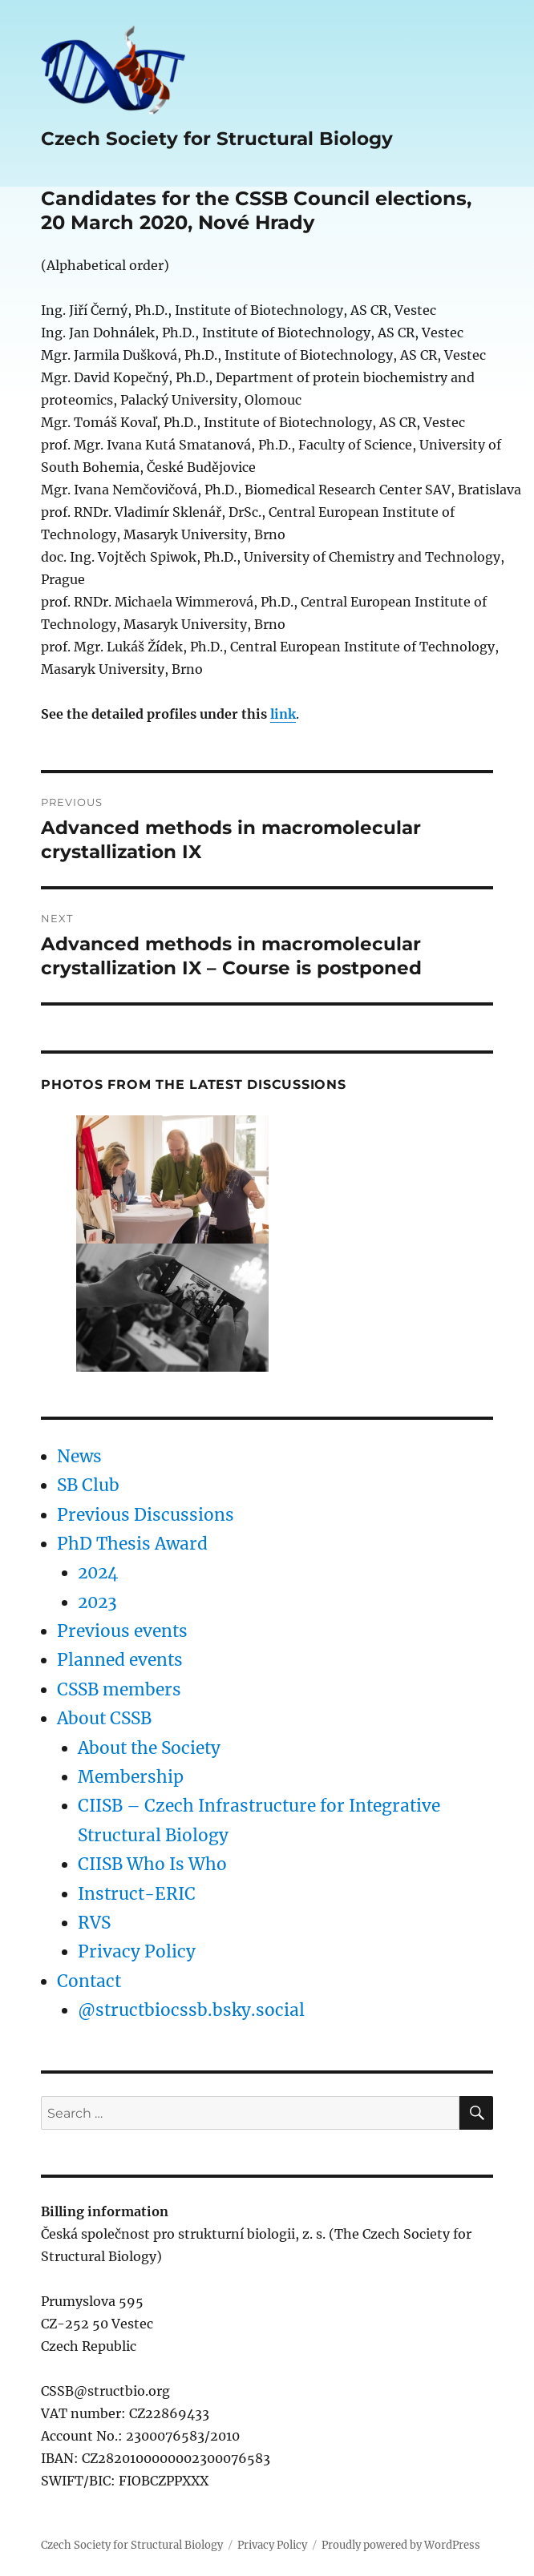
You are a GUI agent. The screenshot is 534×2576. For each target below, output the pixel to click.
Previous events (122, 1631)
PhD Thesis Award (132, 1544)
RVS (94, 1923)
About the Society (149, 1748)
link (283, 714)
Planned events (120, 1660)
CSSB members (119, 1689)
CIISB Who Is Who (152, 1864)
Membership (131, 1777)
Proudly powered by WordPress (401, 2545)
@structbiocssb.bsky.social (191, 2010)
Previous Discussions (145, 1515)
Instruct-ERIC (137, 1894)
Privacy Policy (137, 1951)
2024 (98, 1572)
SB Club (88, 1485)
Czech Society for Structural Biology (217, 138)
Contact (89, 1981)
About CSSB (104, 1718)
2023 (97, 1602)
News (79, 1456)
